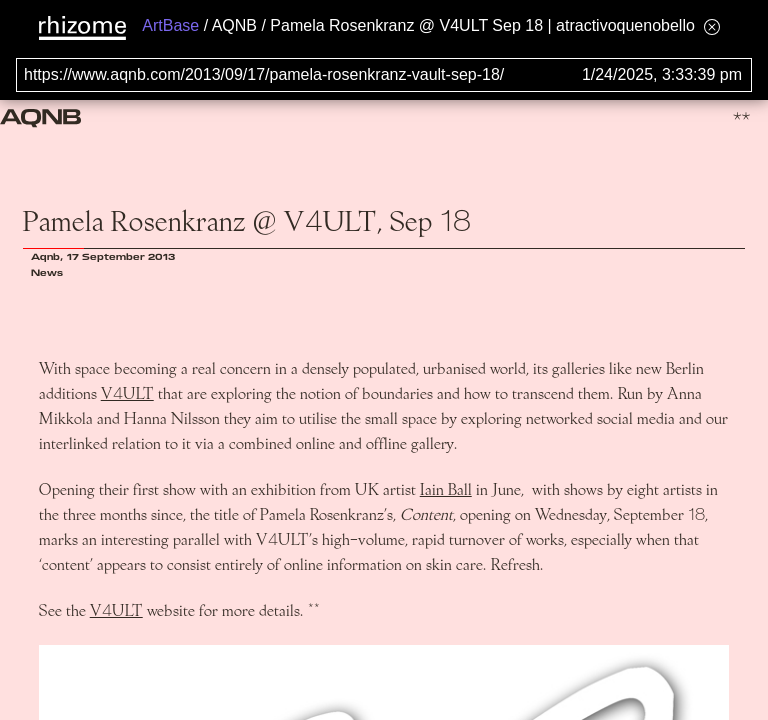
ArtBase (170, 25)
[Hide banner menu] (712, 26)
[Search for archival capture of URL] (384, 75)
